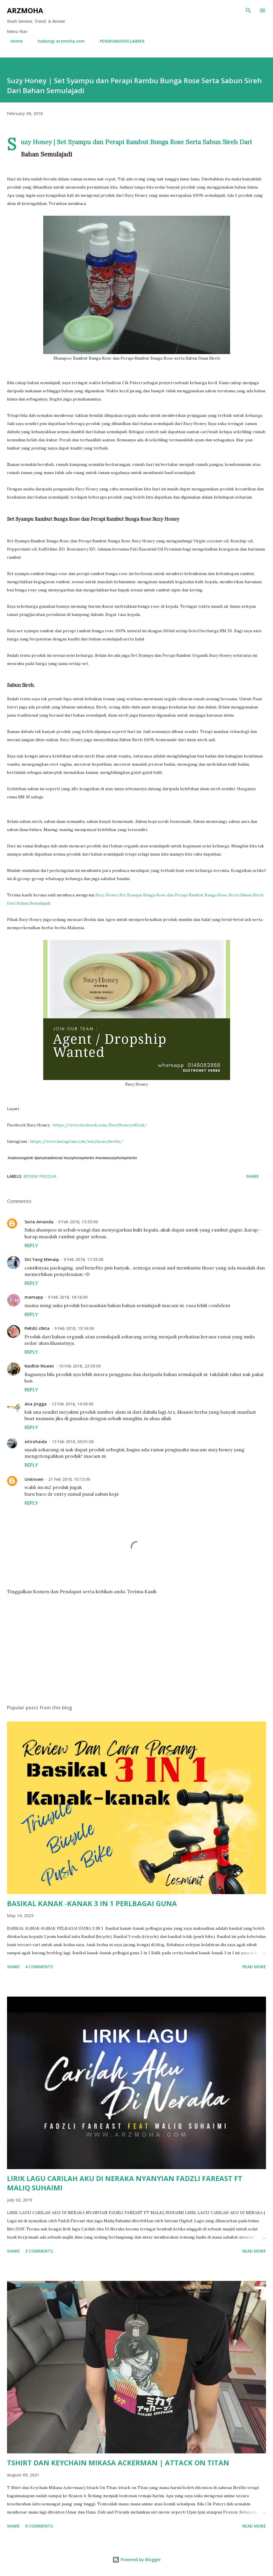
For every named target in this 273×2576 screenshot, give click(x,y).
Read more (254, 1966)
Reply (31, 1245)
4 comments (39, 1966)
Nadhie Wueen (39, 1366)
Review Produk (39, 1176)
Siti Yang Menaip (42, 1259)
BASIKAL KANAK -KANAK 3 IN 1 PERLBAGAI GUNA (92, 1903)
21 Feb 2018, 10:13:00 (69, 1479)
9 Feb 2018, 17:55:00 (83, 1259)
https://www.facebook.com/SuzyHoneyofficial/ (100, 1125)
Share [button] (252, 1176)
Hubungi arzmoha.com (57, 41)
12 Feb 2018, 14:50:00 (72, 1404)
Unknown (34, 1479)
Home (13, 41)
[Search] (248, 10)
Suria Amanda (39, 1222)
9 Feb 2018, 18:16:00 (68, 1297)
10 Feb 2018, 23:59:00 (80, 1366)
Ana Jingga (36, 1404)
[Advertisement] (136, 1645)
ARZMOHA (25, 10)
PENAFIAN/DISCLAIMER (118, 41)
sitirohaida (36, 1441)
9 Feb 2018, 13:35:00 (78, 1222)
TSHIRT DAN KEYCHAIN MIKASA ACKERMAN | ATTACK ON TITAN (118, 2462)
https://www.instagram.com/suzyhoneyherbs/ (76, 1141)
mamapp (34, 1297)
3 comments (39, 2251)
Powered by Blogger (136, 2559)
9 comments (39, 2526)
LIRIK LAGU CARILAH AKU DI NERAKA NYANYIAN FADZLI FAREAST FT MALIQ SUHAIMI (124, 2182)
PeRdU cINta (37, 1328)
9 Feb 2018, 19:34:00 (74, 1328)
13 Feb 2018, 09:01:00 (73, 1441)
